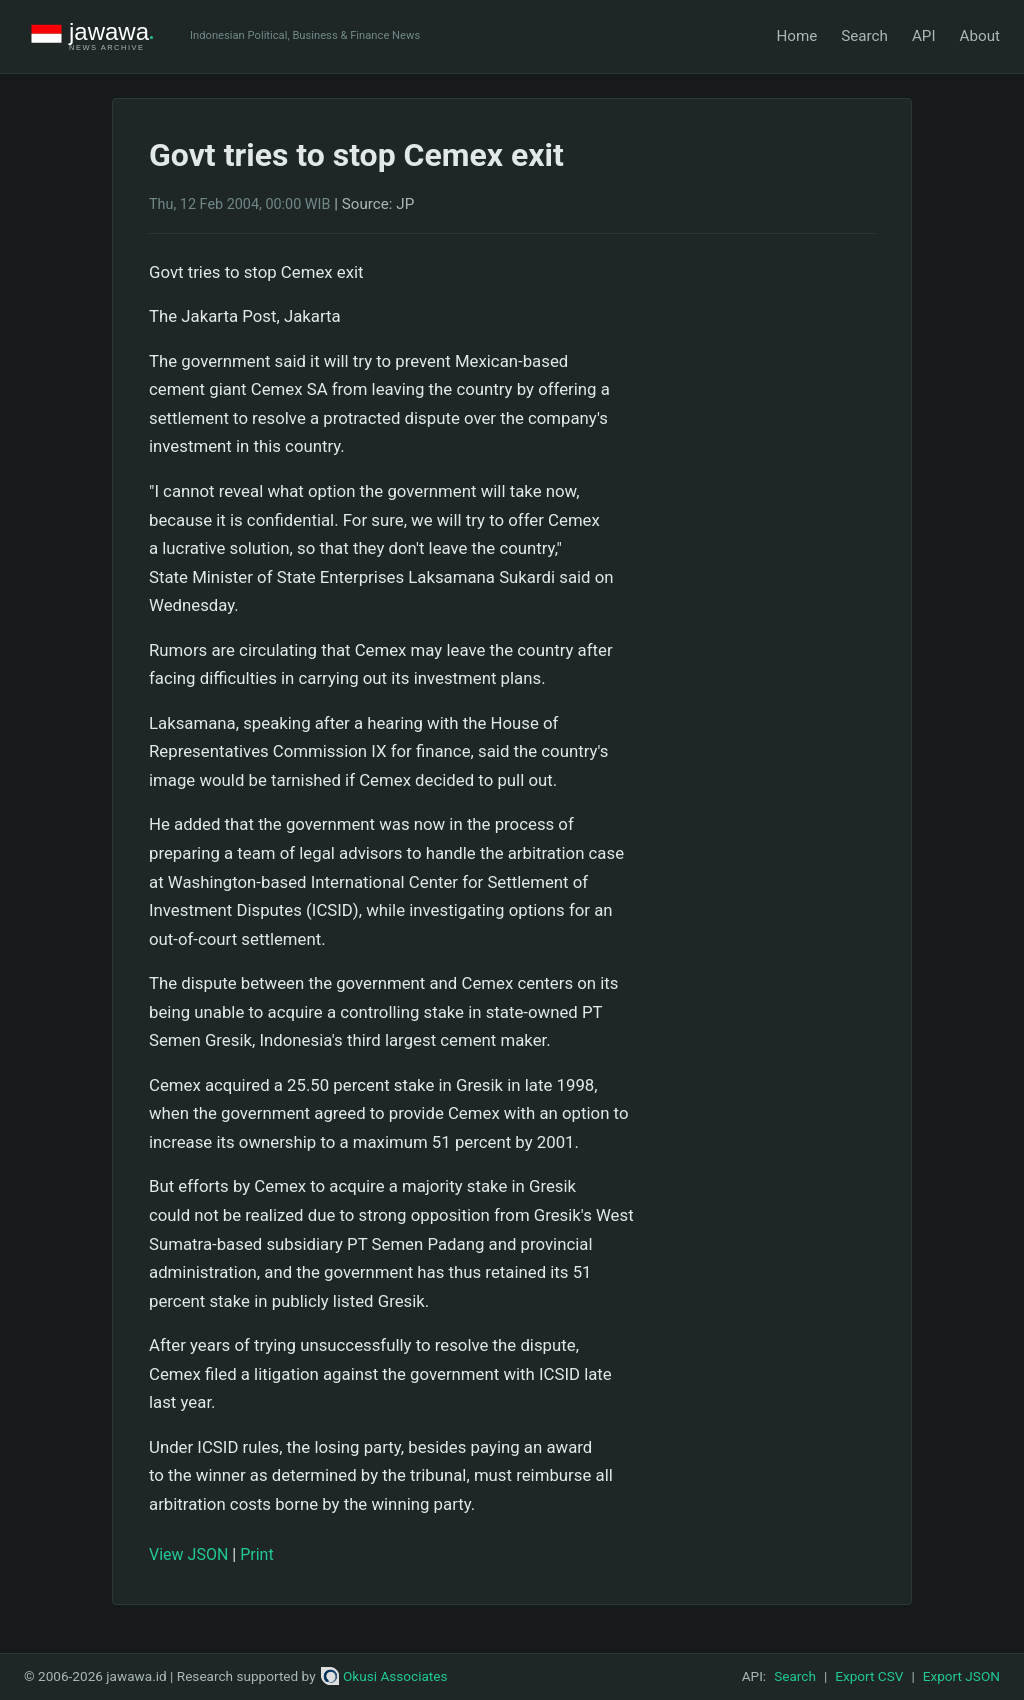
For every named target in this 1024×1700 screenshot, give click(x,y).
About (980, 36)
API (924, 36)
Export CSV (869, 1676)
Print (256, 1554)
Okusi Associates (384, 1676)
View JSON (188, 1554)
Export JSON (961, 1676)
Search (864, 36)
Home (796, 36)
